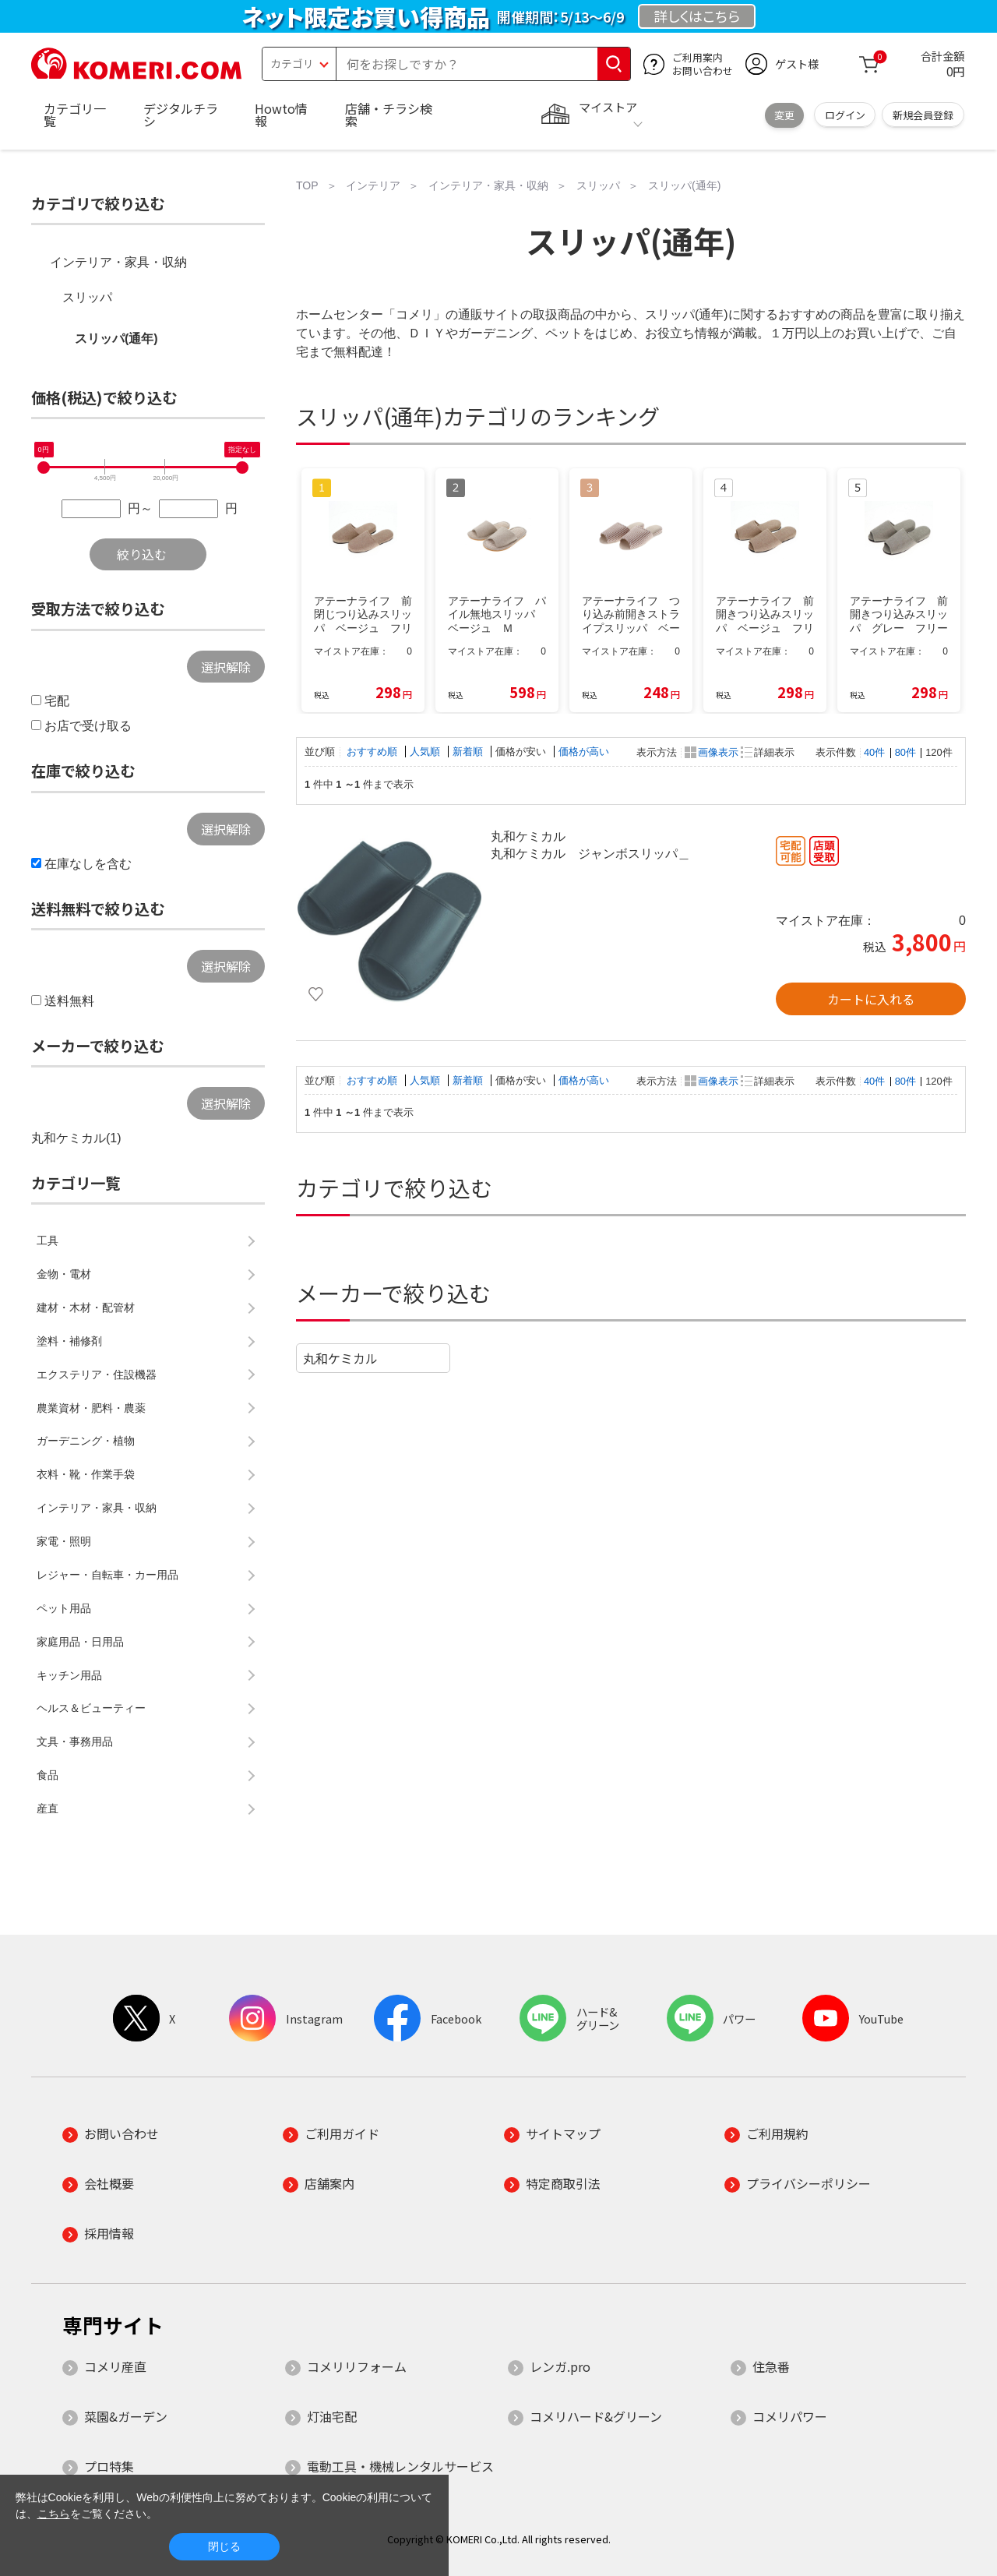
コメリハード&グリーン (596, 2416)
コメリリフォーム (357, 2366)
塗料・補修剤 (69, 1341)
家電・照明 (64, 1541)
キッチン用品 (69, 1675)
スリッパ (87, 297)
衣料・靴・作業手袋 (86, 1474)
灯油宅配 (332, 2416)
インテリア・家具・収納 (118, 262)
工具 (47, 1240)
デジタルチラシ (180, 114)
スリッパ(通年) (116, 338)
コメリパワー (789, 2416)
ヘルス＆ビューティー (91, 1708)
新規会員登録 (923, 115)
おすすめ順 (373, 751)
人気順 (426, 751)
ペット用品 (64, 1608)
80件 (905, 752)
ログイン (845, 115)
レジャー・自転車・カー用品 (107, 1575)
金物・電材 (64, 1274)
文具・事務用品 (75, 1741)
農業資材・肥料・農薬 (91, 1408)
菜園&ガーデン (125, 2416)
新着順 (469, 751)
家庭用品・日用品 (80, 1642)
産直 (47, 1808)
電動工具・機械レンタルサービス (400, 2466)
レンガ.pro (560, 2366)
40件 (874, 752)
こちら (53, 2513)
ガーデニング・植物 (86, 1440)
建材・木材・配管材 (86, 1307)
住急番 (771, 2366)
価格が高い (583, 751)
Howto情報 (281, 114)
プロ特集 (109, 2466)
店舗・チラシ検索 (388, 114)
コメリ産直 (115, 2366)
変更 (784, 115)
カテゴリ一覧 (75, 114)
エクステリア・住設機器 (97, 1374)
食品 (47, 1775)
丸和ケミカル (340, 1358)
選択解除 (226, 667)
